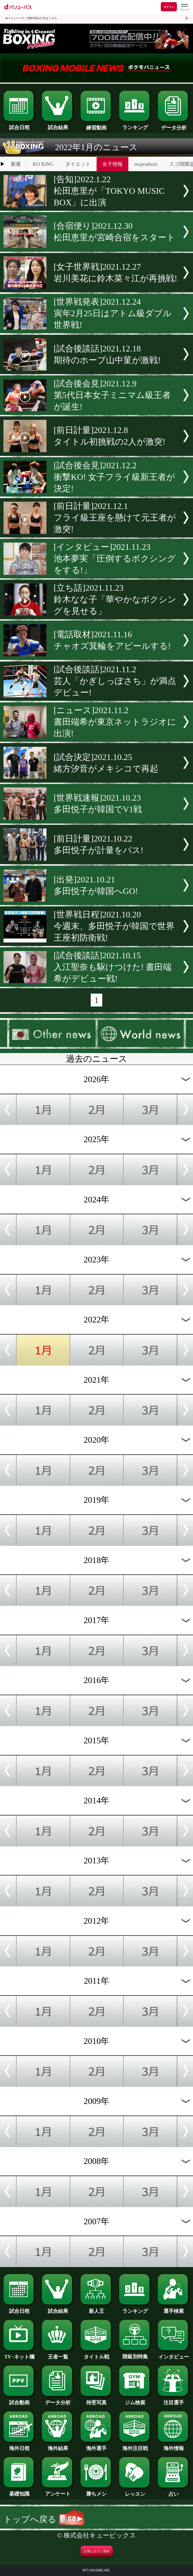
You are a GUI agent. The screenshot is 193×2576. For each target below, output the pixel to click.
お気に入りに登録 (97, 2551)
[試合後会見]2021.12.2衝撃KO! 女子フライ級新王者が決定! (114, 477)
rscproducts (146, 164)
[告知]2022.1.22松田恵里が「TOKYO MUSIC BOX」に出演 (109, 191)
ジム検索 (135, 2400)
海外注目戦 (135, 2445)
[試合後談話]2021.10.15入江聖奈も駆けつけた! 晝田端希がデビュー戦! (113, 967)
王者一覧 (57, 2354)
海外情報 (173, 2445)
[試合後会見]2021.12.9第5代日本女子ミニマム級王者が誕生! (112, 395)
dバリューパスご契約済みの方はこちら (31, 18)
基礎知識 (19, 2491)
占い (173, 2491)
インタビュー (173, 2354)
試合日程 (19, 124)
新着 (16, 164)
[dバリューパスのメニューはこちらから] (184, 7)
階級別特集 (135, 2354)
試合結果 (57, 124)
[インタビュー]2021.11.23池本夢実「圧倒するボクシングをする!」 (115, 558)
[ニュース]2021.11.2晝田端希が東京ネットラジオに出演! (115, 722)
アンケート (57, 2491)
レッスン (135, 2491)
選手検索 (173, 2308)
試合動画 (19, 2400)
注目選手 (173, 2400)
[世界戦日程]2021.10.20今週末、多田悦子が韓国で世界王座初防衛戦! (114, 926)
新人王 (96, 2308)
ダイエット (78, 164)
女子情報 (112, 164)
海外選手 (96, 2445)
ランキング (135, 124)
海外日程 (19, 2445)
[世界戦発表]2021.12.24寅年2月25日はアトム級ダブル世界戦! (113, 313)
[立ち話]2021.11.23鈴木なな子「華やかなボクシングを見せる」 (115, 599)
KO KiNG (43, 164)
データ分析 (173, 125)
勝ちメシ (96, 2491)
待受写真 (96, 2400)
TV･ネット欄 (19, 2354)
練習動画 (96, 125)
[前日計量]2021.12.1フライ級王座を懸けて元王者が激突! (115, 517)
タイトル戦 (96, 2354)
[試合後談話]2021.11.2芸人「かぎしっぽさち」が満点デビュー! (115, 681)
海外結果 (57, 2445)
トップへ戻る (43, 2519)
